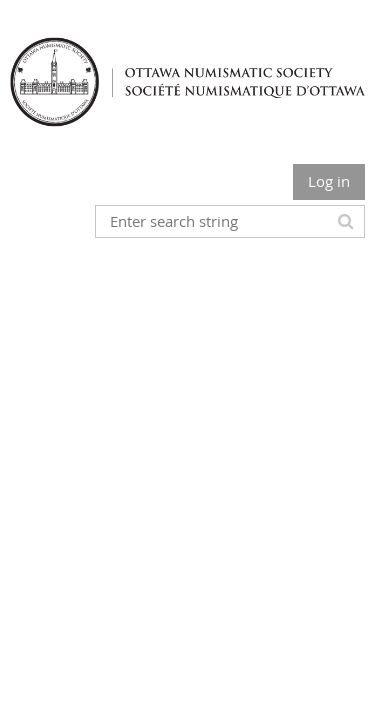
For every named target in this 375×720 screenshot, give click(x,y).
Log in (329, 181)
